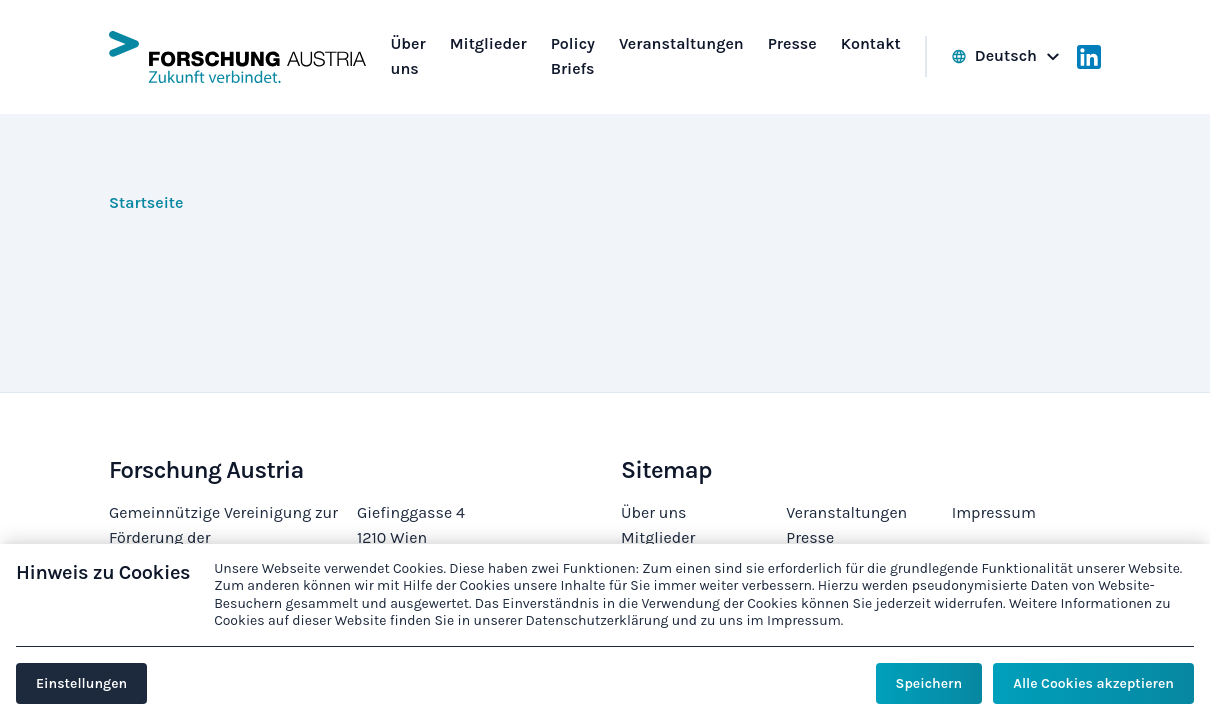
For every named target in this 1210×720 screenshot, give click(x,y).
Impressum (994, 512)
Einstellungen (81, 683)
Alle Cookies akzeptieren (1093, 683)
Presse (810, 537)
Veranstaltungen (846, 512)
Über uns (653, 512)
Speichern (929, 683)
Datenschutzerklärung (597, 620)
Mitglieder (658, 537)
